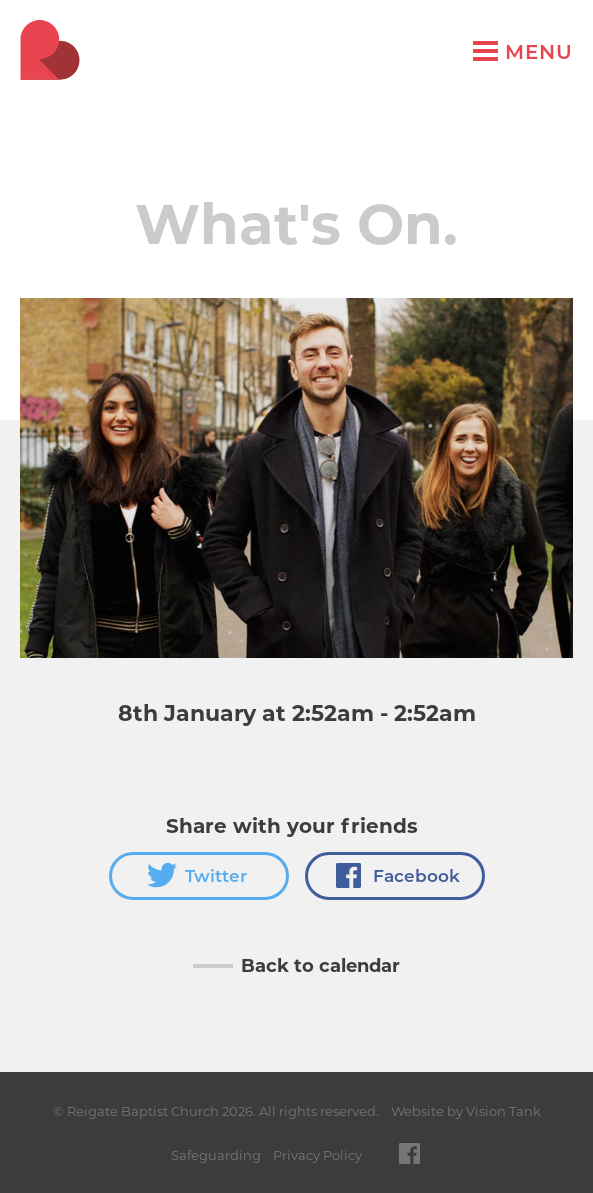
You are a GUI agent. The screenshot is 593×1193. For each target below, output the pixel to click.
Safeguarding (216, 1155)
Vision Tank (503, 1111)
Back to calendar (320, 966)
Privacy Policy (317, 1155)
